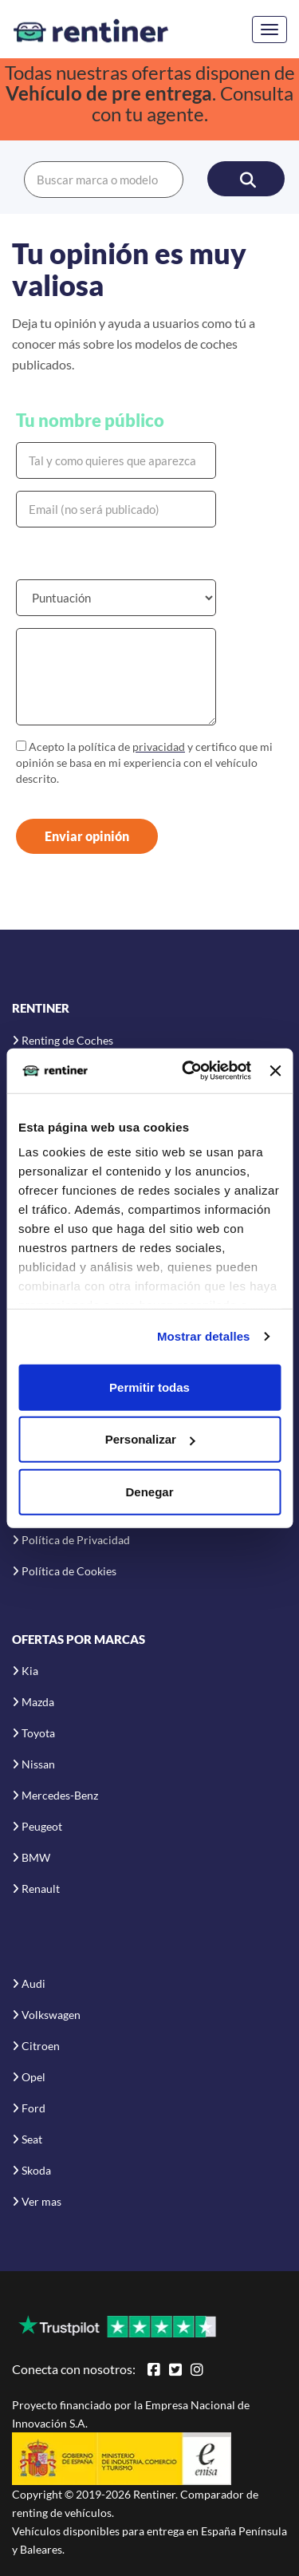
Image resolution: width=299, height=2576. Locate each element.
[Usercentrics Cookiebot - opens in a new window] (187, 1071)
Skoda (36, 2170)
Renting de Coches (67, 1040)
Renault (41, 1888)
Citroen (41, 2046)
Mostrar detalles (203, 1336)
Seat (32, 2139)
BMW (36, 1857)
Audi (33, 1983)
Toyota (38, 1733)
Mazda (38, 1702)
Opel (33, 2077)
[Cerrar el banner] (275, 1071)
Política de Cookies (69, 1571)
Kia (30, 1670)
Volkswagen (51, 2014)
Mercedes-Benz (60, 1795)
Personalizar (150, 1439)
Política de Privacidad (76, 1540)
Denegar (149, 1491)
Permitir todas (149, 1386)
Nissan (38, 1764)
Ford (33, 2108)
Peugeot (42, 1826)
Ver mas (41, 2201)
